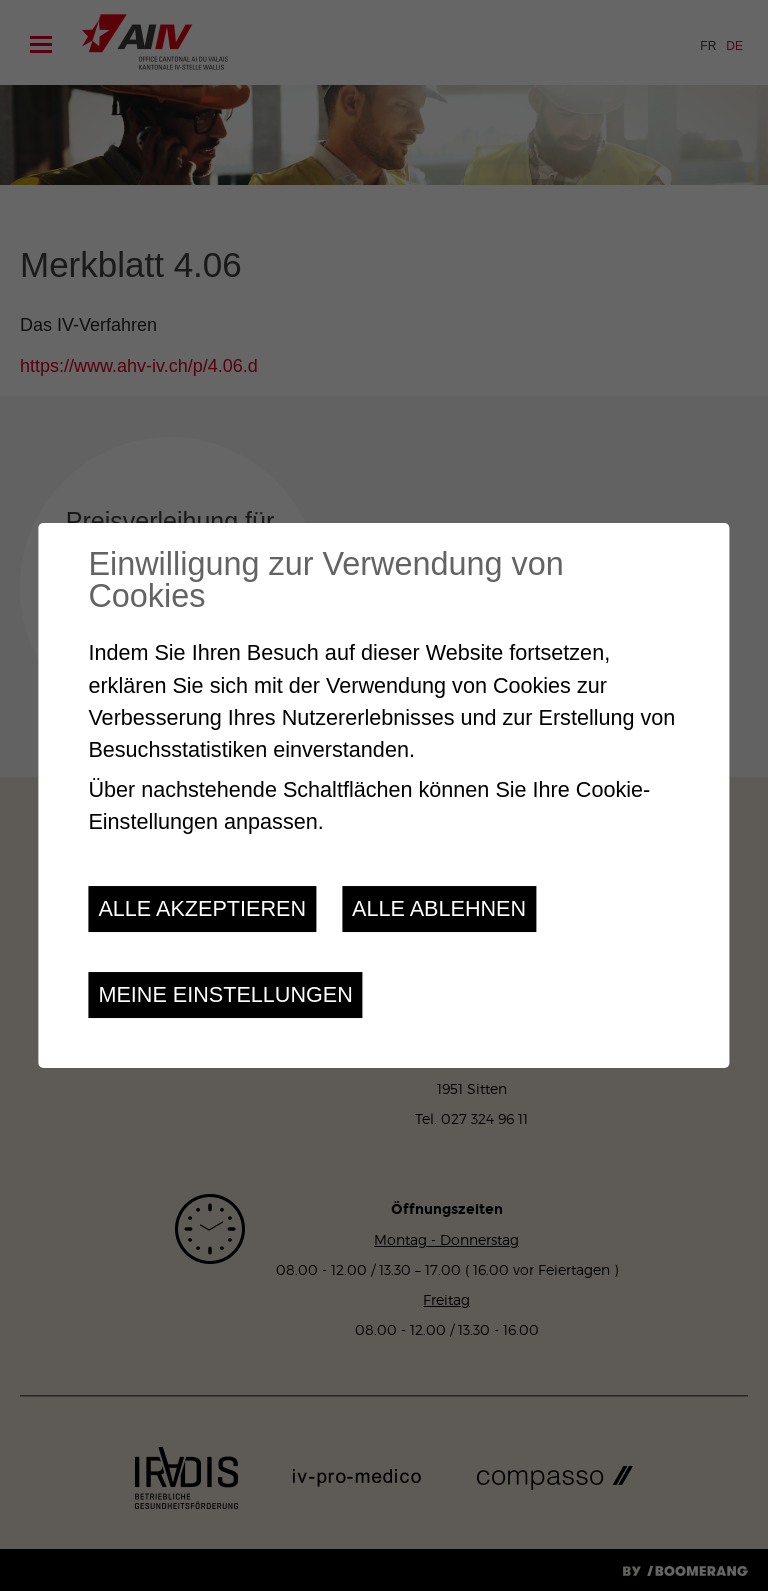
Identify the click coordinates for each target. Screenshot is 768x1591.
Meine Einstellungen (225, 994)
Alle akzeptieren (202, 908)
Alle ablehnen (439, 908)
